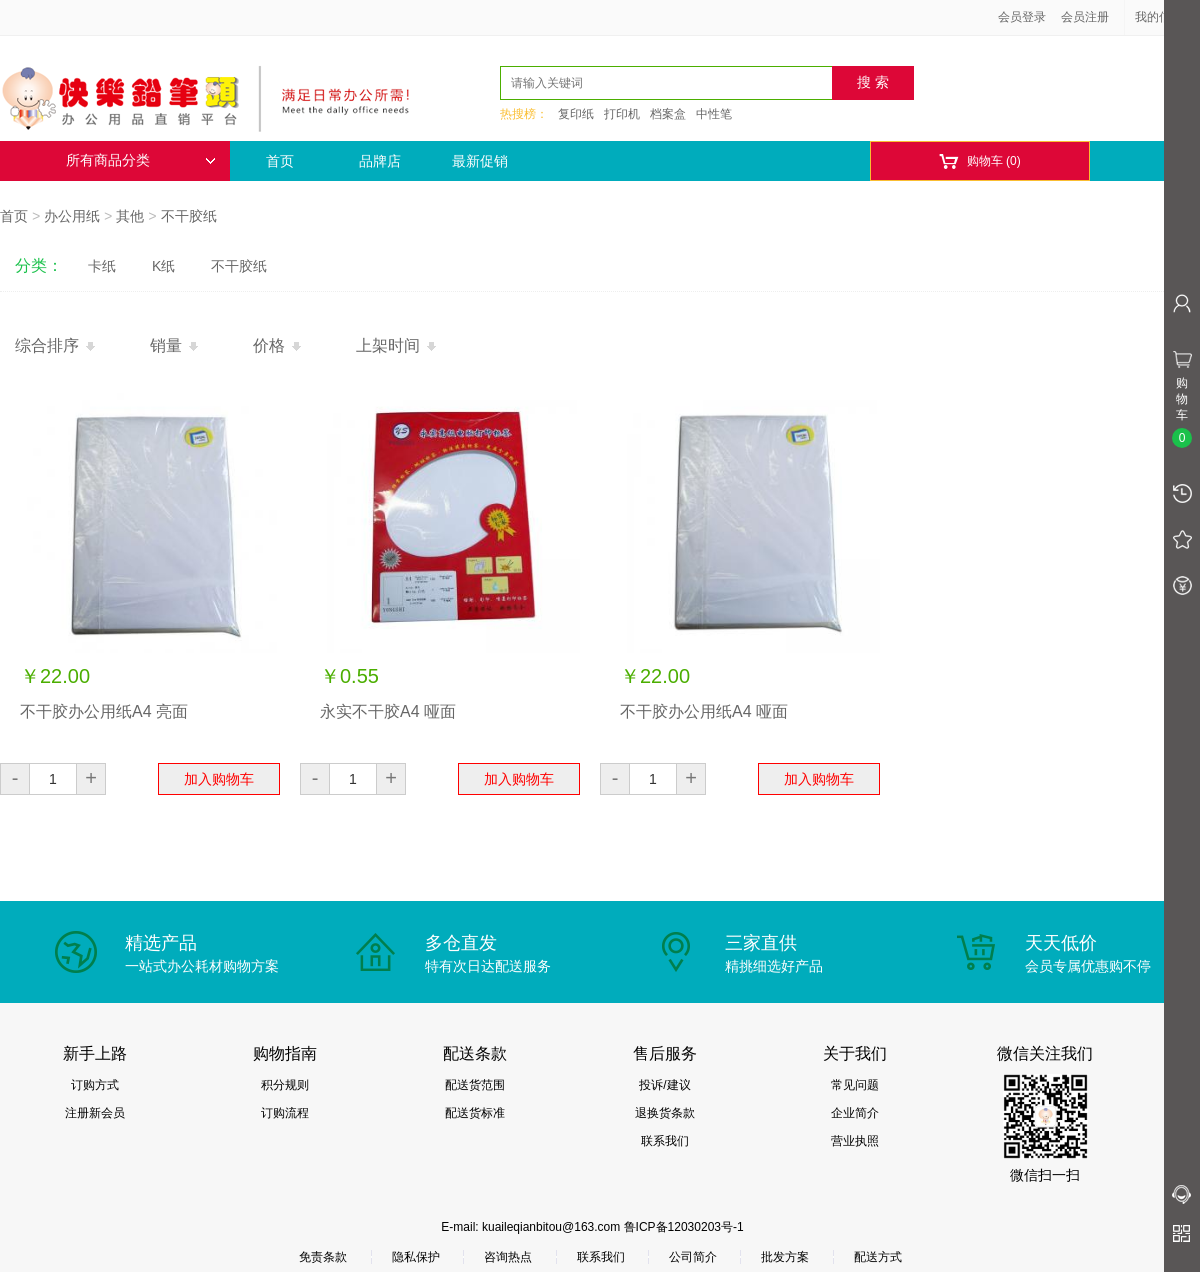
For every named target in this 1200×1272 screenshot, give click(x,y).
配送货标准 (475, 1113)
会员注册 (1085, 17)
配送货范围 (475, 1085)
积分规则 (285, 1085)
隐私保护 (416, 1257)
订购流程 (285, 1113)
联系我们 (665, 1141)
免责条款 (323, 1257)
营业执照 (855, 1141)
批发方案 (785, 1257)
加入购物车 (219, 779)
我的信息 (1166, 17)
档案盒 (668, 114)
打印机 (622, 114)
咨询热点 (508, 1257)
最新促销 (480, 161)
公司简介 (693, 1257)
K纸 (163, 266)
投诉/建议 (664, 1085)
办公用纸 (72, 216)
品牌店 (380, 161)
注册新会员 (95, 1113)
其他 (130, 216)
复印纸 (576, 114)
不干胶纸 (189, 216)
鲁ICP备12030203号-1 (684, 1227)
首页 (280, 161)
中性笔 (714, 114)
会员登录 (1022, 17)
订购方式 (95, 1085)
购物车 (979, 161)
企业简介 (855, 1113)
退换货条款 (665, 1113)
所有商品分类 (141, 160)
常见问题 (855, 1085)
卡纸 (102, 266)
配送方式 (878, 1257)
